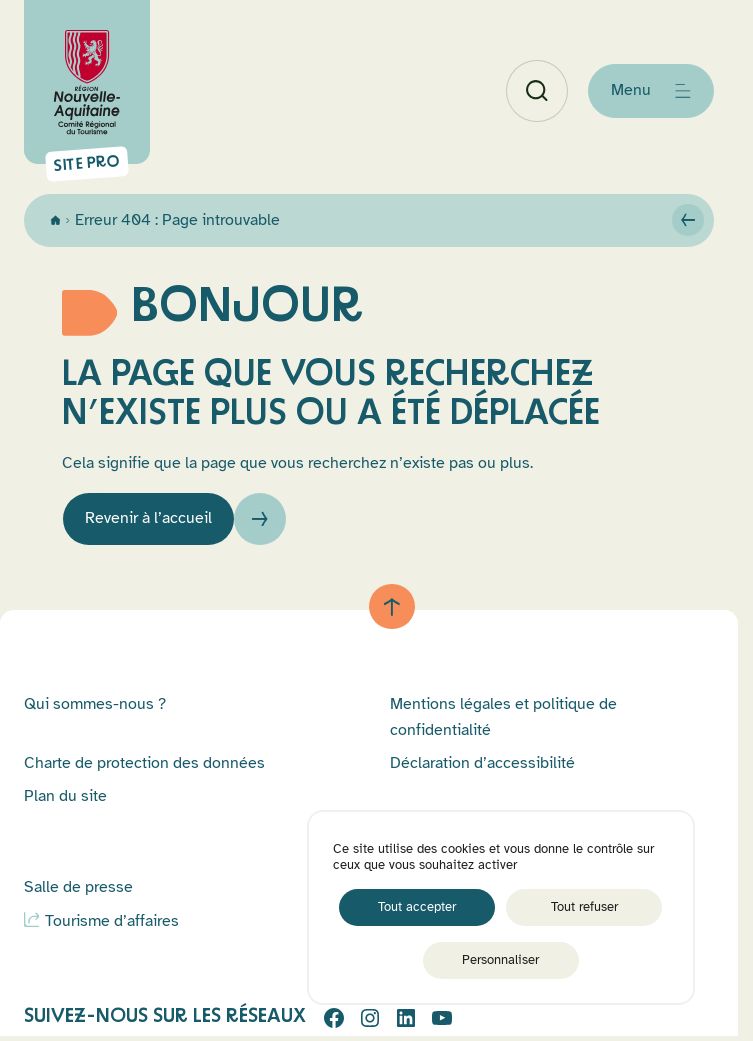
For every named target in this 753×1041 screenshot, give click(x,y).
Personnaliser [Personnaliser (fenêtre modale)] (500, 960)
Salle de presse (78, 887)
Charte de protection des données (144, 763)
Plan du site (65, 796)
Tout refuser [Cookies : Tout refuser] (584, 907)
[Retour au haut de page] (392, 607)
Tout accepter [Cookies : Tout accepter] (417, 907)
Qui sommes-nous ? (95, 704)
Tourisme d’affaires (112, 921)
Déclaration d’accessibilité (482, 763)
